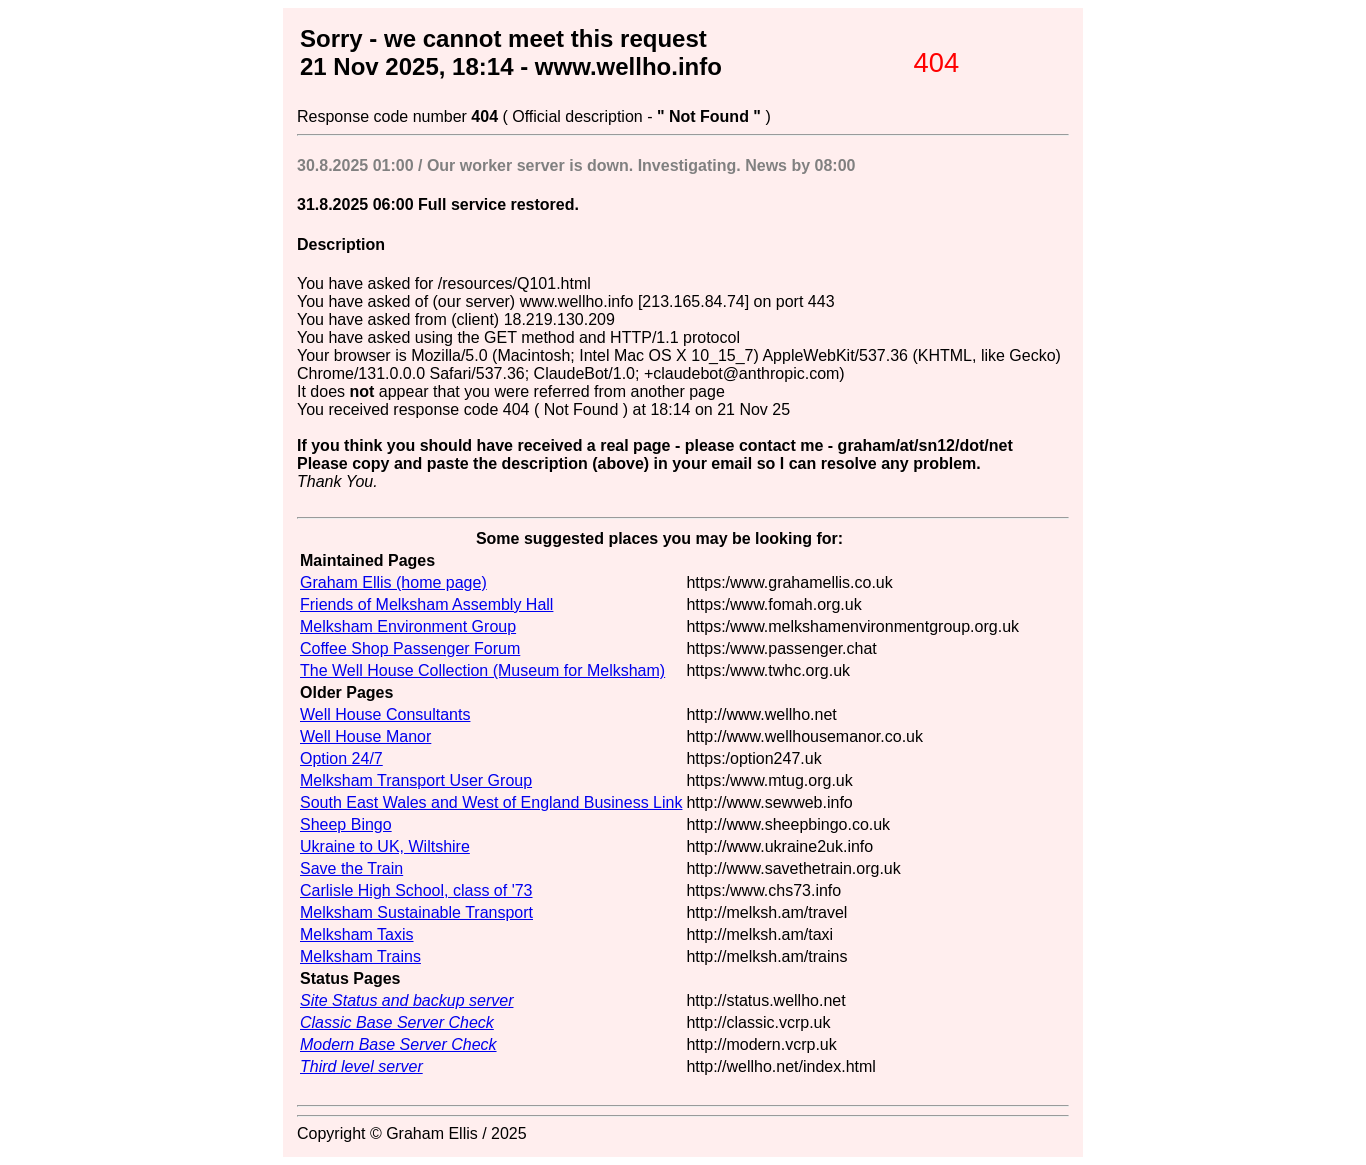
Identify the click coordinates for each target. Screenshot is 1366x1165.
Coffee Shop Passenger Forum (410, 648)
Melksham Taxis (357, 934)
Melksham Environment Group (408, 626)
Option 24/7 (341, 758)
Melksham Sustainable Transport (416, 912)
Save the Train (351, 868)
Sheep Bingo (346, 824)
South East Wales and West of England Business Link (491, 802)
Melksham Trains (360, 956)
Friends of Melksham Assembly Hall (426, 604)
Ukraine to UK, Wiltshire (385, 846)
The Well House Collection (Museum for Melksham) (482, 670)
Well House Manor (365, 736)
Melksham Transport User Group (416, 780)
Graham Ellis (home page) (393, 582)
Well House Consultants (385, 714)
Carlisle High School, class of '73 (416, 890)
